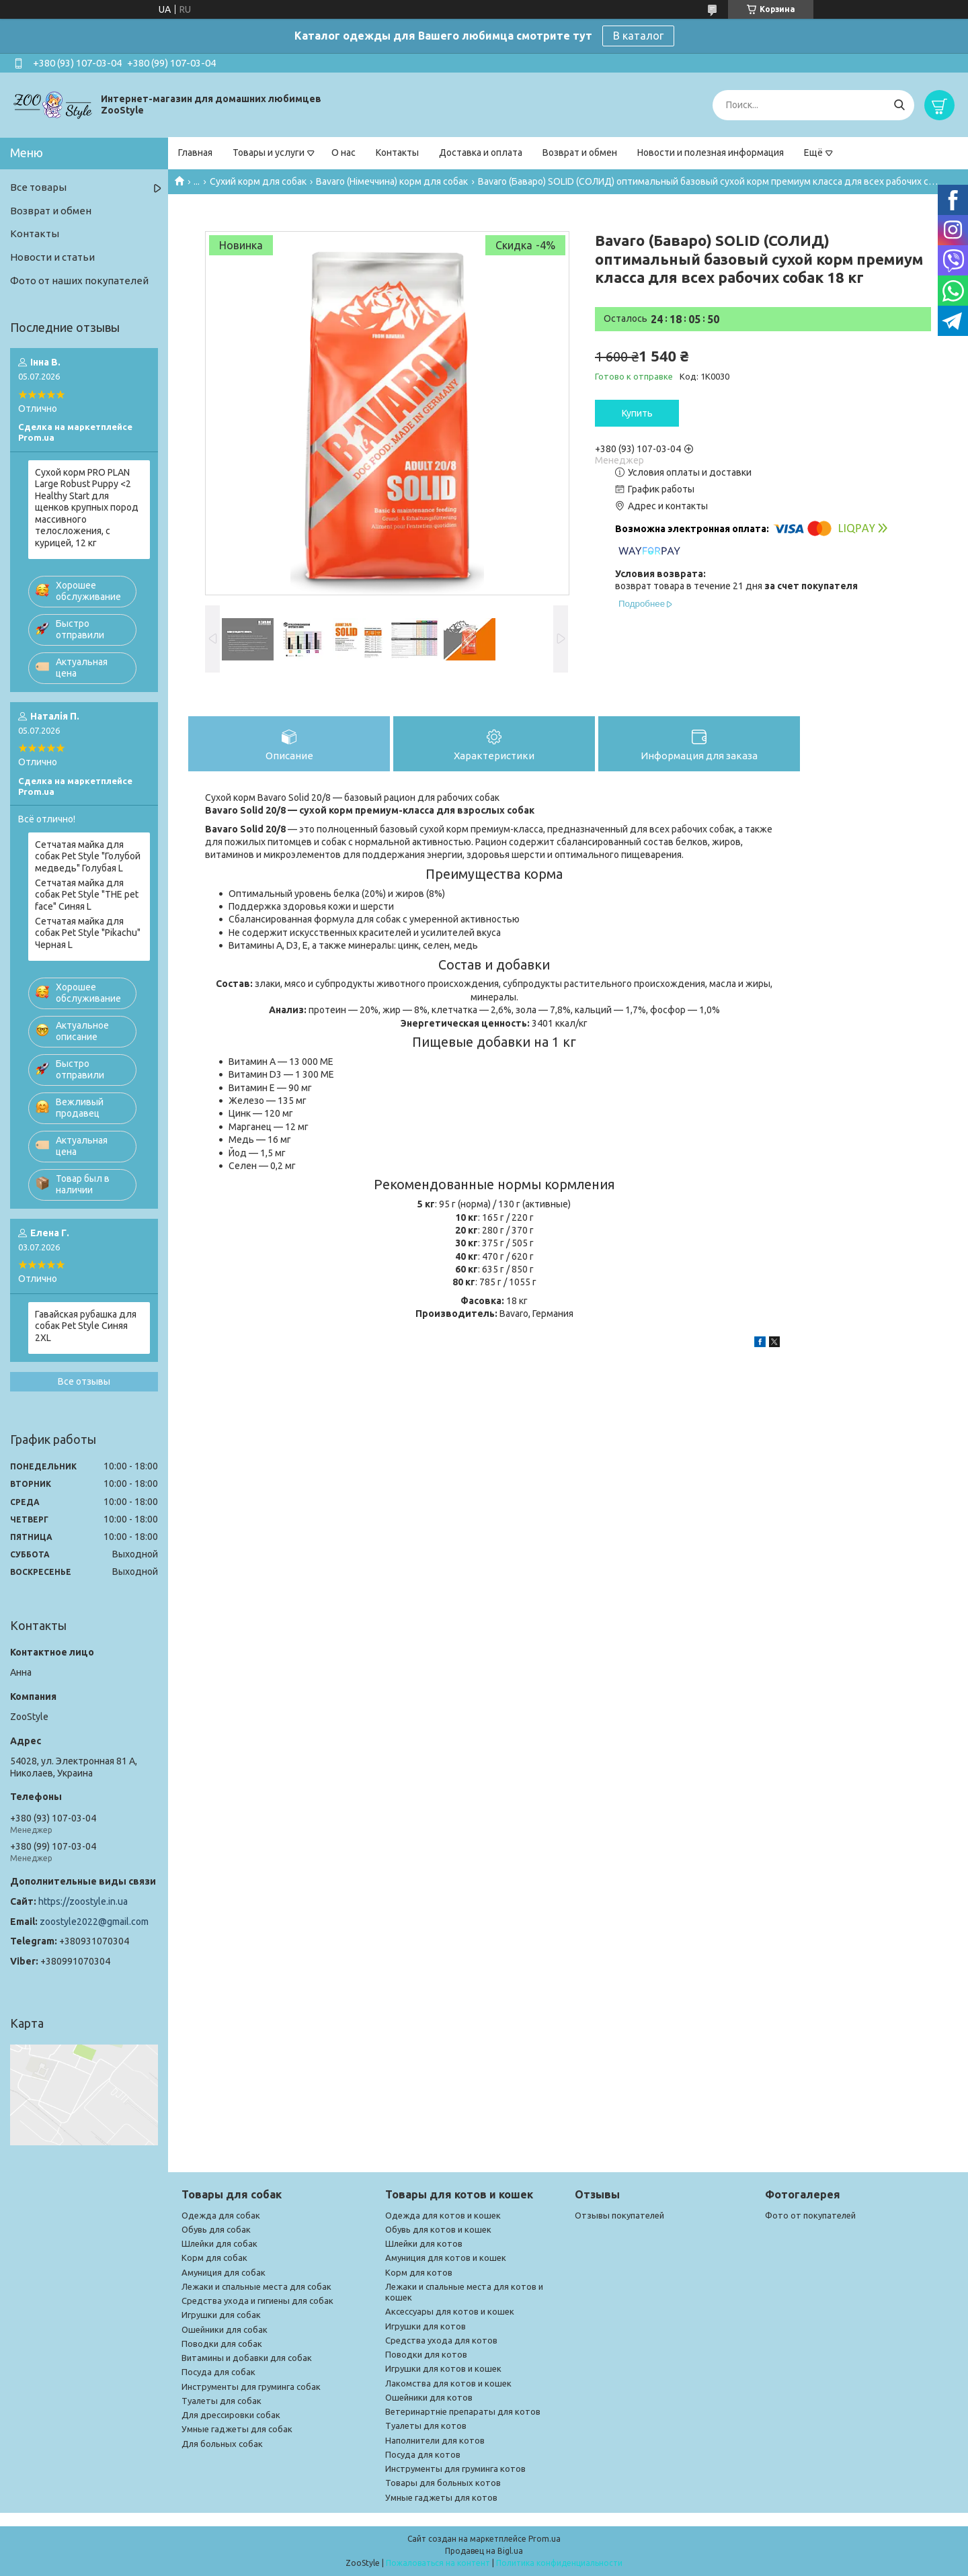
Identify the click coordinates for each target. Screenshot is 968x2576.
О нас (343, 152)
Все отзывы (84, 1381)
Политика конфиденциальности (559, 2563)
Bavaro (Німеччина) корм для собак (392, 181)
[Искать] (899, 105)
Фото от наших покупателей (79, 280)
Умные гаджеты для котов (441, 2497)
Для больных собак (222, 2443)
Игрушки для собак (221, 2314)
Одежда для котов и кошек (443, 2215)
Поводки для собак (222, 2343)
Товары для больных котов (443, 2482)
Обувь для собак (216, 2229)
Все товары (38, 187)
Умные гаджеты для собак (237, 2429)
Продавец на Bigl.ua (484, 2550)
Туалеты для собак (221, 2400)
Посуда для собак (218, 2371)
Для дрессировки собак (231, 2414)
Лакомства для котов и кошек (448, 2383)
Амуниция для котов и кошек (445, 2257)
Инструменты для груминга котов (455, 2468)
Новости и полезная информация (710, 152)
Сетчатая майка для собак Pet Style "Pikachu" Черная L (87, 933)
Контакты (397, 152)
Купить (637, 413)
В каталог (638, 36)
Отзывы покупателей (619, 2215)
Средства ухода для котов (441, 2340)
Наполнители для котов (435, 2440)
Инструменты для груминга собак (251, 2386)
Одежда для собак (221, 2215)
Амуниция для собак (224, 2272)
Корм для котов (418, 2272)
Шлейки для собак (219, 2243)
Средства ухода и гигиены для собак (257, 2300)
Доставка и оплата (480, 152)
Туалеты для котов (426, 2425)
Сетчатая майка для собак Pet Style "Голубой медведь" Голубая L (87, 856)
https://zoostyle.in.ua (83, 1901)
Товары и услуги (269, 152)
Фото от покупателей (810, 2215)
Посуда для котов (422, 2454)
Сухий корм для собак (258, 181)
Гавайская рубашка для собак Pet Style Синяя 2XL (85, 1326)
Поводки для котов (426, 2354)
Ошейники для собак (225, 2329)
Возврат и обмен (579, 152)
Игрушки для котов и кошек (443, 2368)
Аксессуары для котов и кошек (449, 2311)
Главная (195, 152)
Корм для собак (214, 2257)
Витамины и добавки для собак (247, 2357)
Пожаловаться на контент (438, 2563)
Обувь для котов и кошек (438, 2229)
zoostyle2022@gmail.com (94, 1921)
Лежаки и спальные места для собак (256, 2286)
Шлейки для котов (423, 2243)
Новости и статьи (52, 257)
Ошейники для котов (429, 2397)
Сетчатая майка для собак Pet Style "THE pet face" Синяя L (86, 894)
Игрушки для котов (425, 2326)
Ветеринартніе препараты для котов (462, 2411)
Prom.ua (544, 2538)
